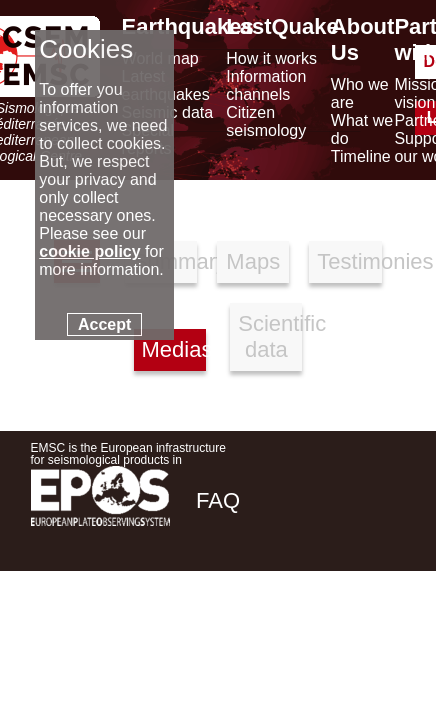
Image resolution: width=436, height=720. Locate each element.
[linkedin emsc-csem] (321, 641)
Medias (174, 349)
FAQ (218, 500)
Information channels (266, 85)
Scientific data (270, 336)
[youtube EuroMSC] (376, 641)
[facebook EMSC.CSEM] (213, 641)
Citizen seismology (266, 121)
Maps (253, 261)
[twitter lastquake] (267, 641)
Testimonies (349, 261)
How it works (271, 58)
